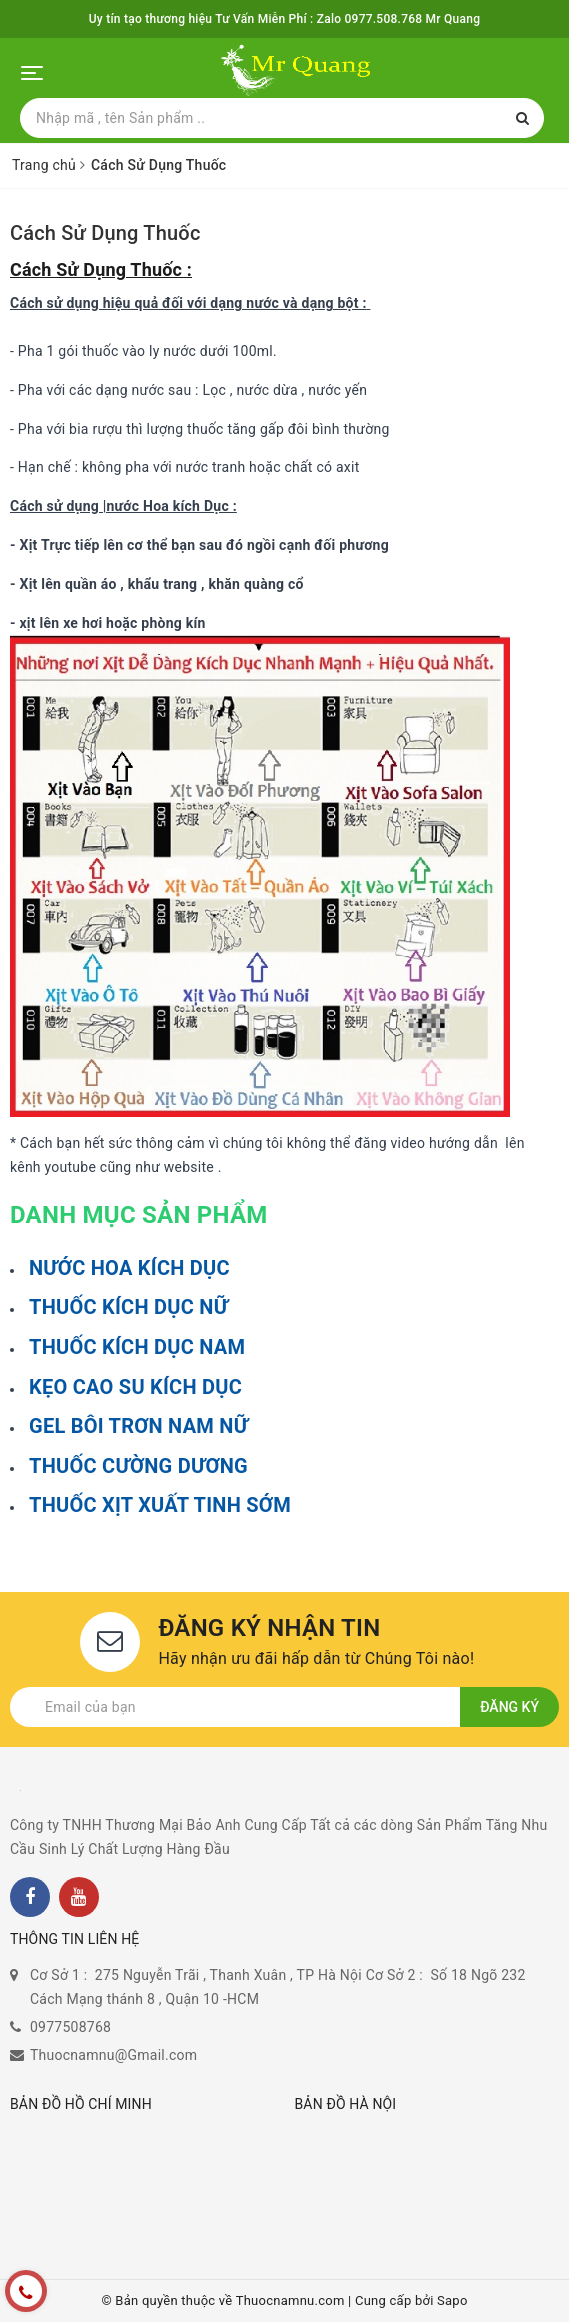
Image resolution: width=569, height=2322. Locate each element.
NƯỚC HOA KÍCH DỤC (129, 1268)
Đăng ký (509, 1707)
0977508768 (70, 2027)
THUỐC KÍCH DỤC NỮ (128, 1307)
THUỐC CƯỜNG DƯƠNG (138, 1466)
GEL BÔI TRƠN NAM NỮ (138, 1426)
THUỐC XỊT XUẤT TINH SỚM (160, 1505)
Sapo (452, 2300)
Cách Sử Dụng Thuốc (105, 233)
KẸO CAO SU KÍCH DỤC (135, 1387)
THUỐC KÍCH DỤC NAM (137, 1347)
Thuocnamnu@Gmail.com (113, 2055)
